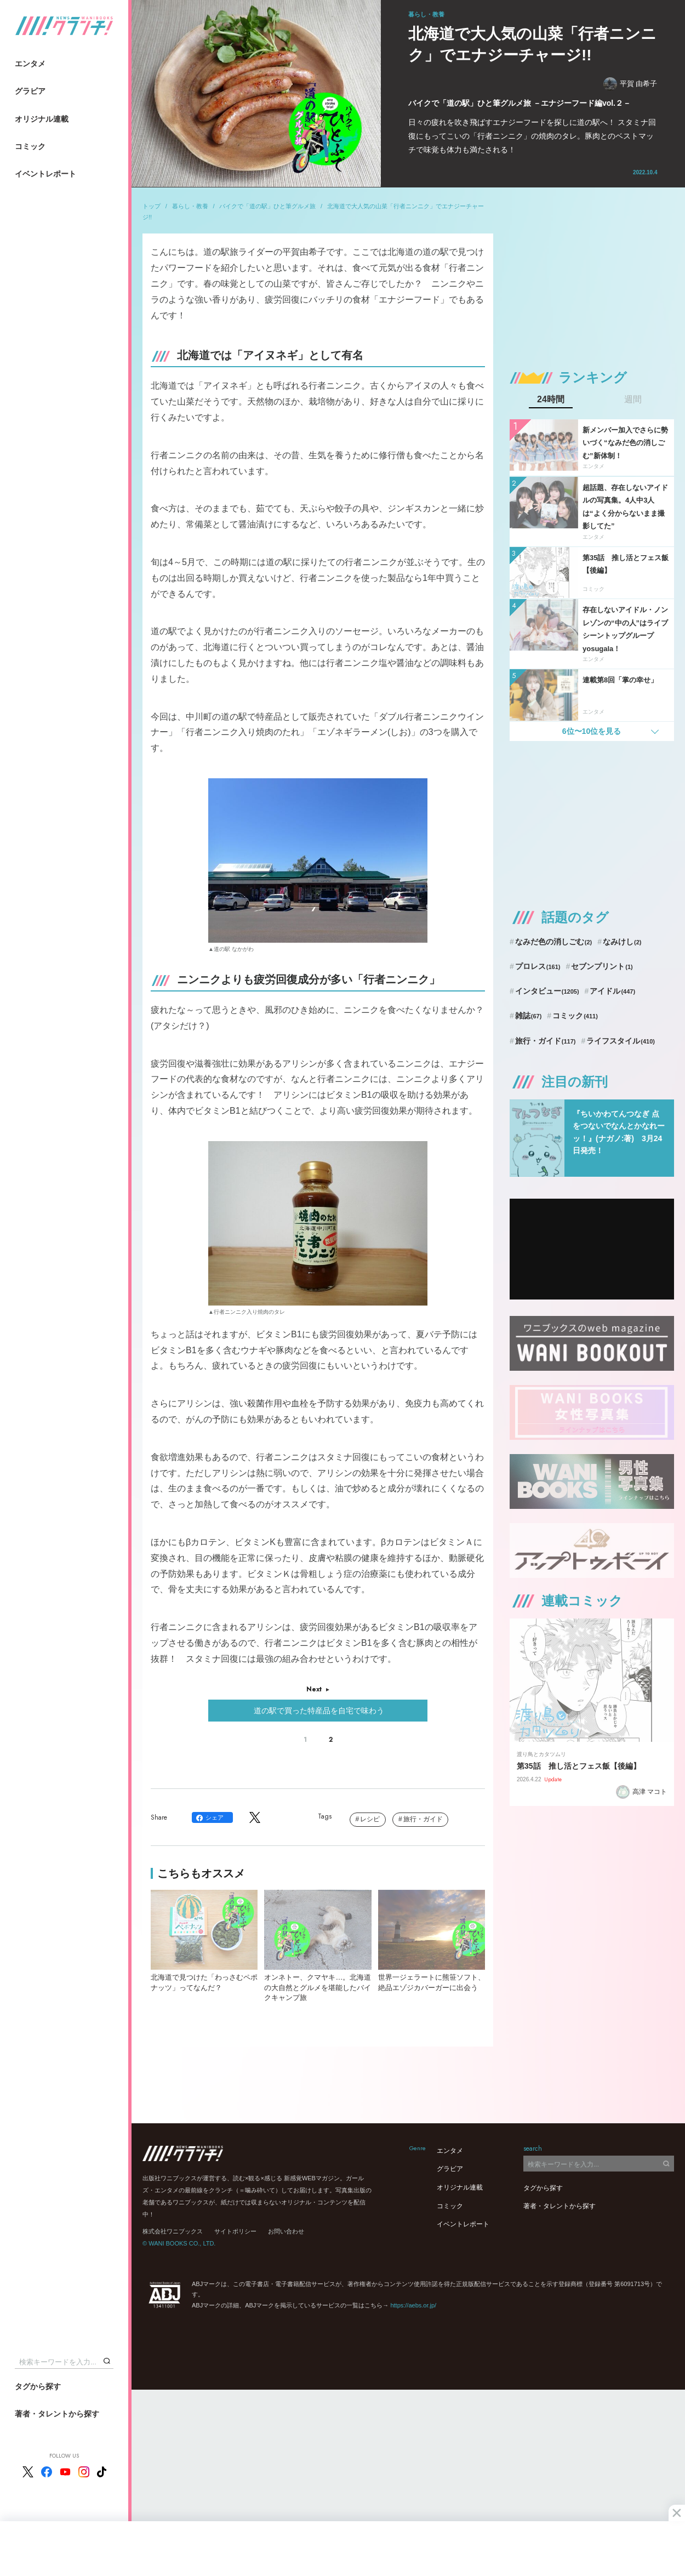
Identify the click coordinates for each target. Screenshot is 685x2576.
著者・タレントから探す (57, 2413)
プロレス (538, 966)
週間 (633, 399)
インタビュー (547, 991)
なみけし (622, 941)
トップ (151, 206)
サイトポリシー (235, 2231)
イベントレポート (45, 173)
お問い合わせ (286, 2231)
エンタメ (30, 63)
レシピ (370, 1819)
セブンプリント (601, 966)
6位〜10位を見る (591, 731)
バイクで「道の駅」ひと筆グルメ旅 (267, 206)
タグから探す (38, 2386)
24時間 (550, 399)
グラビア (30, 91)
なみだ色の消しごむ (553, 941)
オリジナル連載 (41, 119)
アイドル (612, 991)
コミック (30, 146)
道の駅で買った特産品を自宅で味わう (318, 1710)
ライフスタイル (620, 1040)
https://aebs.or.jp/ (413, 2305)
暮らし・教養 (190, 206)
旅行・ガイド (423, 1819)
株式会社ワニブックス (172, 2231)
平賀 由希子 (630, 84)
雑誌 (528, 1015)
